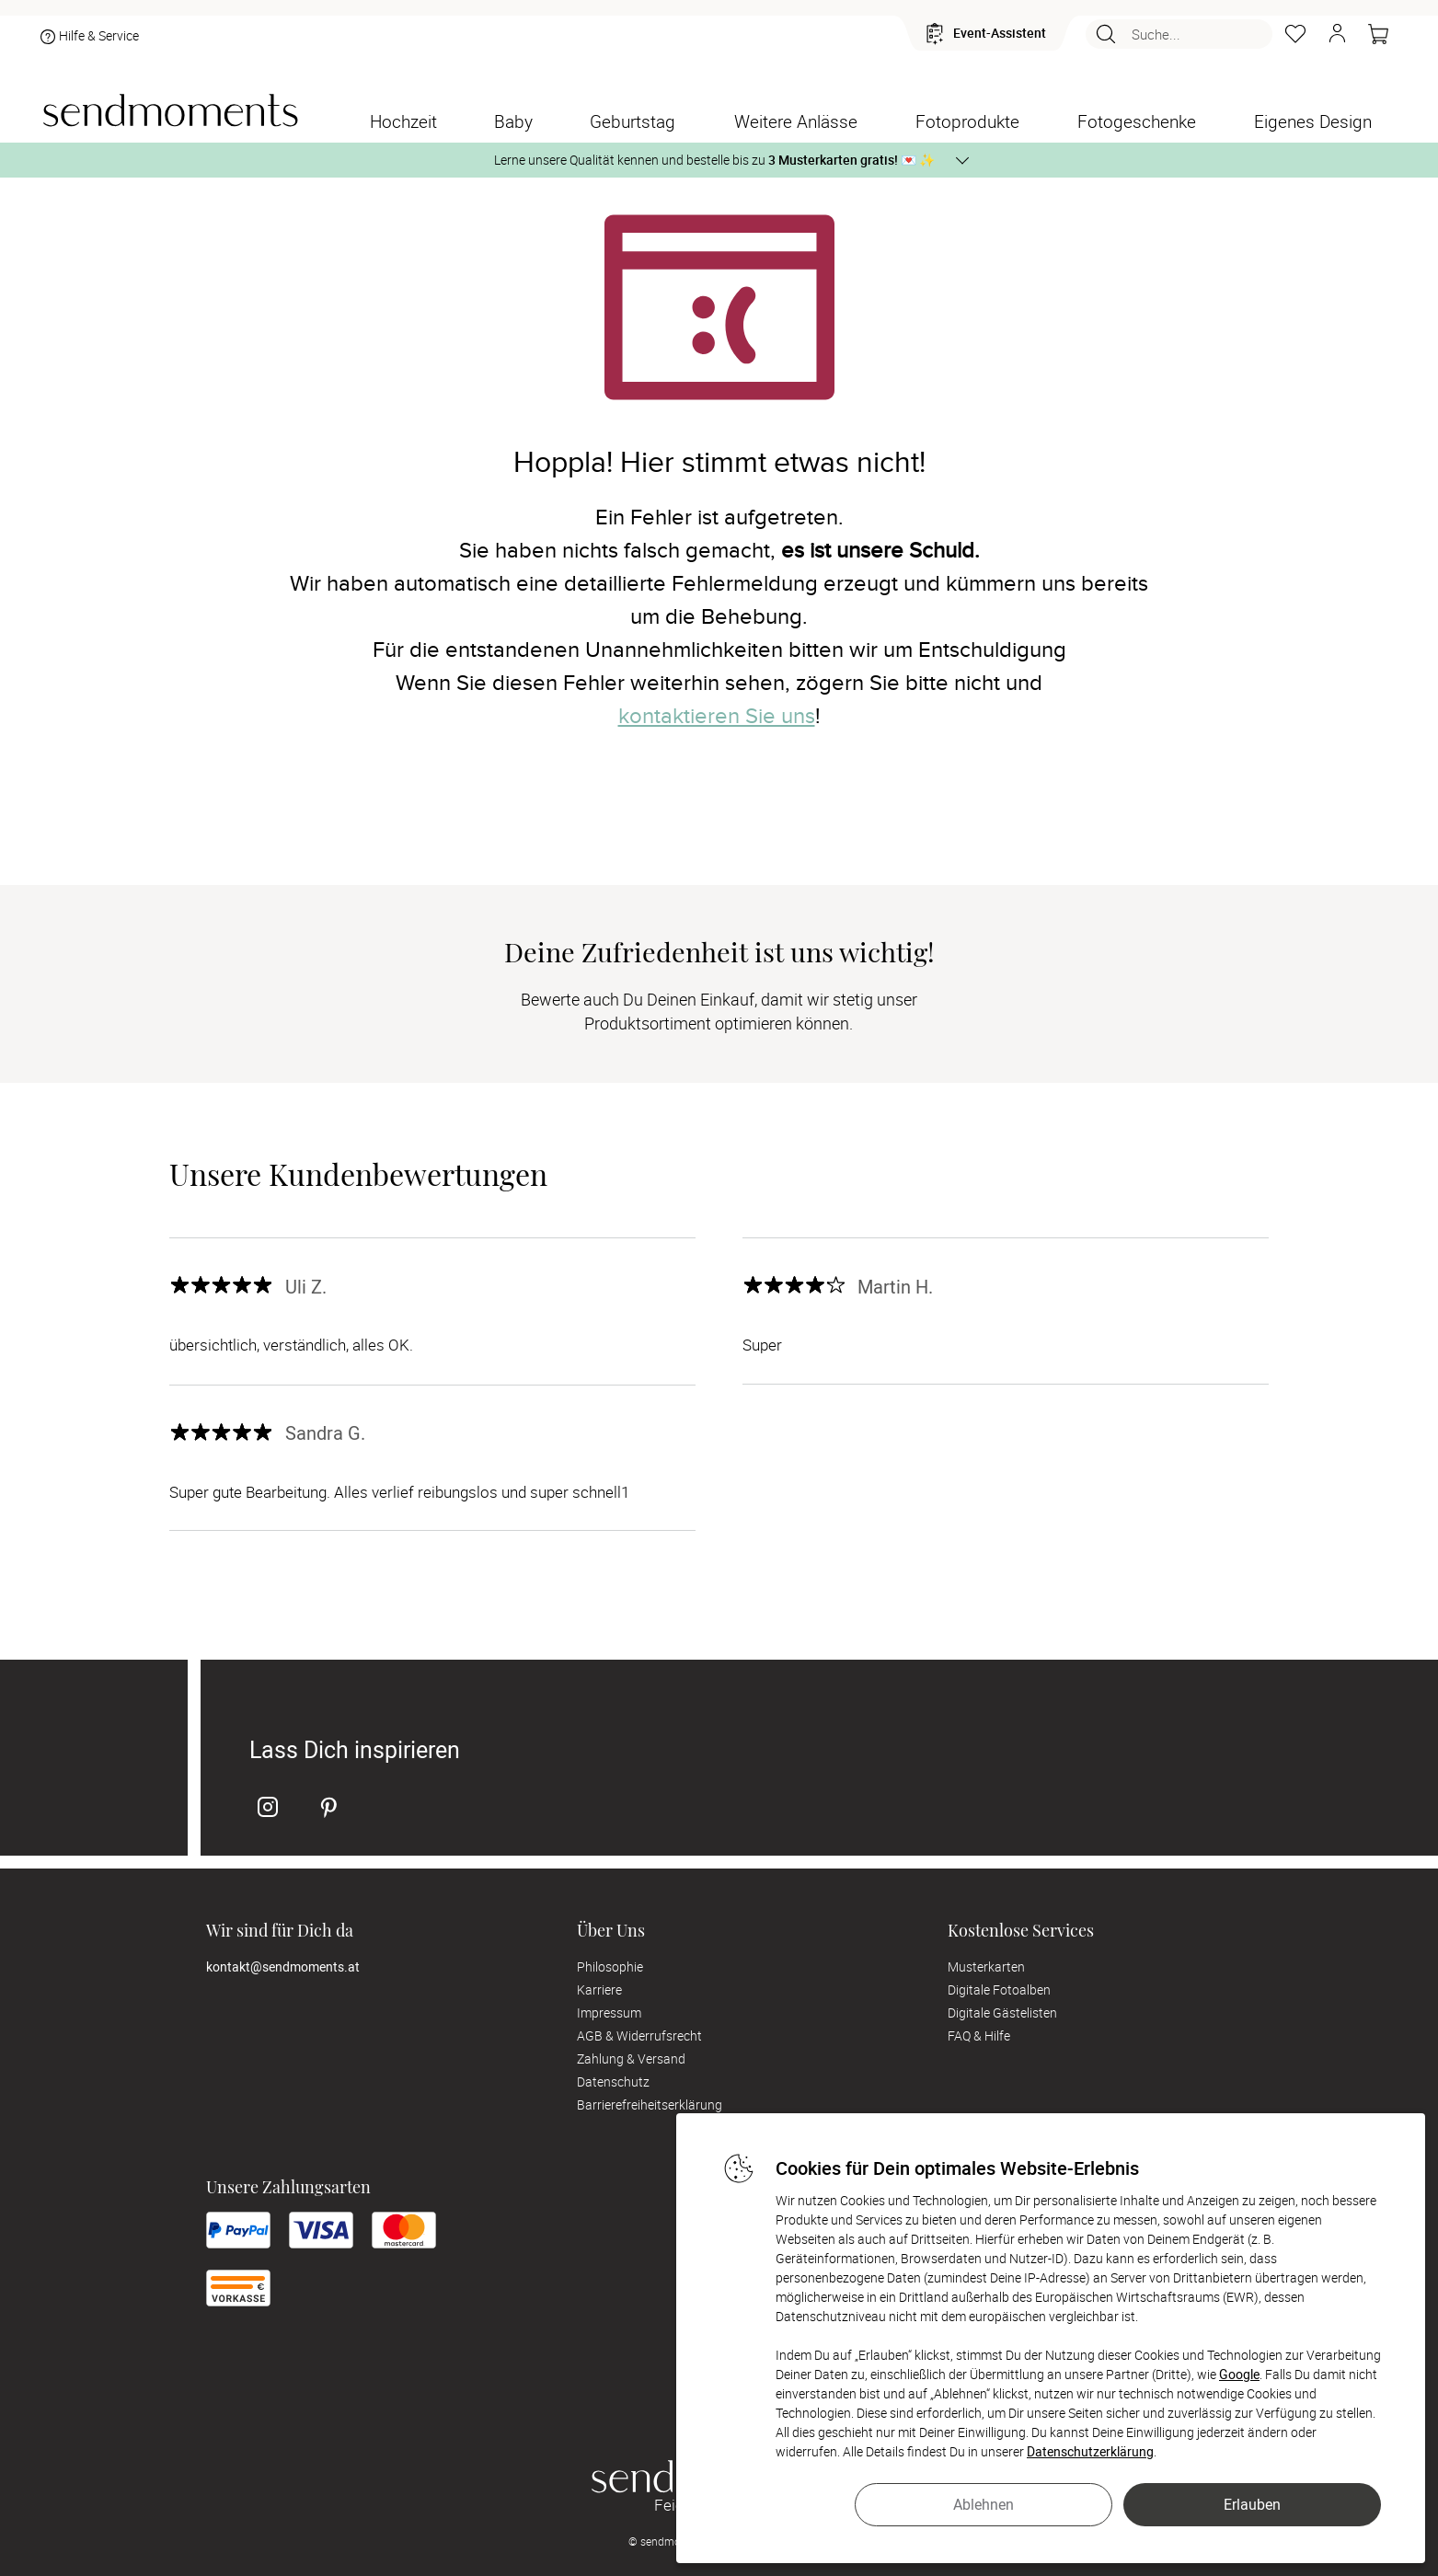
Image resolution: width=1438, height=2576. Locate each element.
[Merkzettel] (1295, 34)
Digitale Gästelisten (1002, 2012)
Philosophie (610, 1966)
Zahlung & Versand (631, 2058)
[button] (1337, 34)
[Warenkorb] (1378, 34)
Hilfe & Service (88, 37)
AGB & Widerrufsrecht (639, 2035)
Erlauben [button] (1252, 2504)
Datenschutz (613, 2081)
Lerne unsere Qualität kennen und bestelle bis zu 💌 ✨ (714, 159)
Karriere (599, 1989)
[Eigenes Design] (1313, 121)
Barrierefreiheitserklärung (649, 2104)
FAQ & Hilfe (979, 2035)
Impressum (609, 2012)
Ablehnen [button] (983, 2504)
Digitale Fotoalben (999, 1989)
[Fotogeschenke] (1136, 121)
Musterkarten (986, 1966)
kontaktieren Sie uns (716, 716)
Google (1239, 2374)
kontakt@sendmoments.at (283, 1966)
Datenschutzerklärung (1090, 2451)
